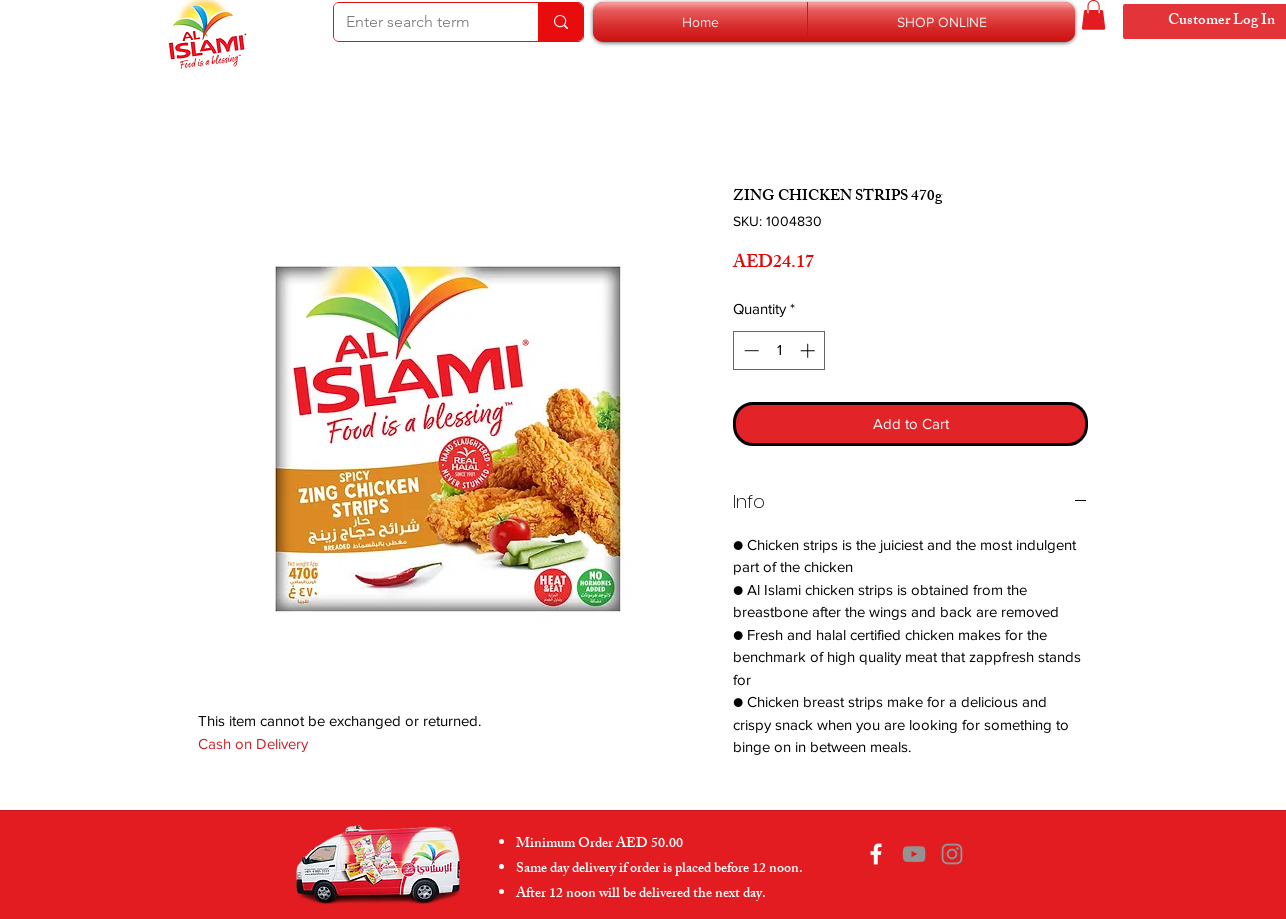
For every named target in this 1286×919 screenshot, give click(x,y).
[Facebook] (876, 854)
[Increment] (809, 350)
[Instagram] (952, 854)
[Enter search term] (421, 22)
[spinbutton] (779, 350)
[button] (941, 22)
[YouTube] (914, 854)
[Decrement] (749, 350)
